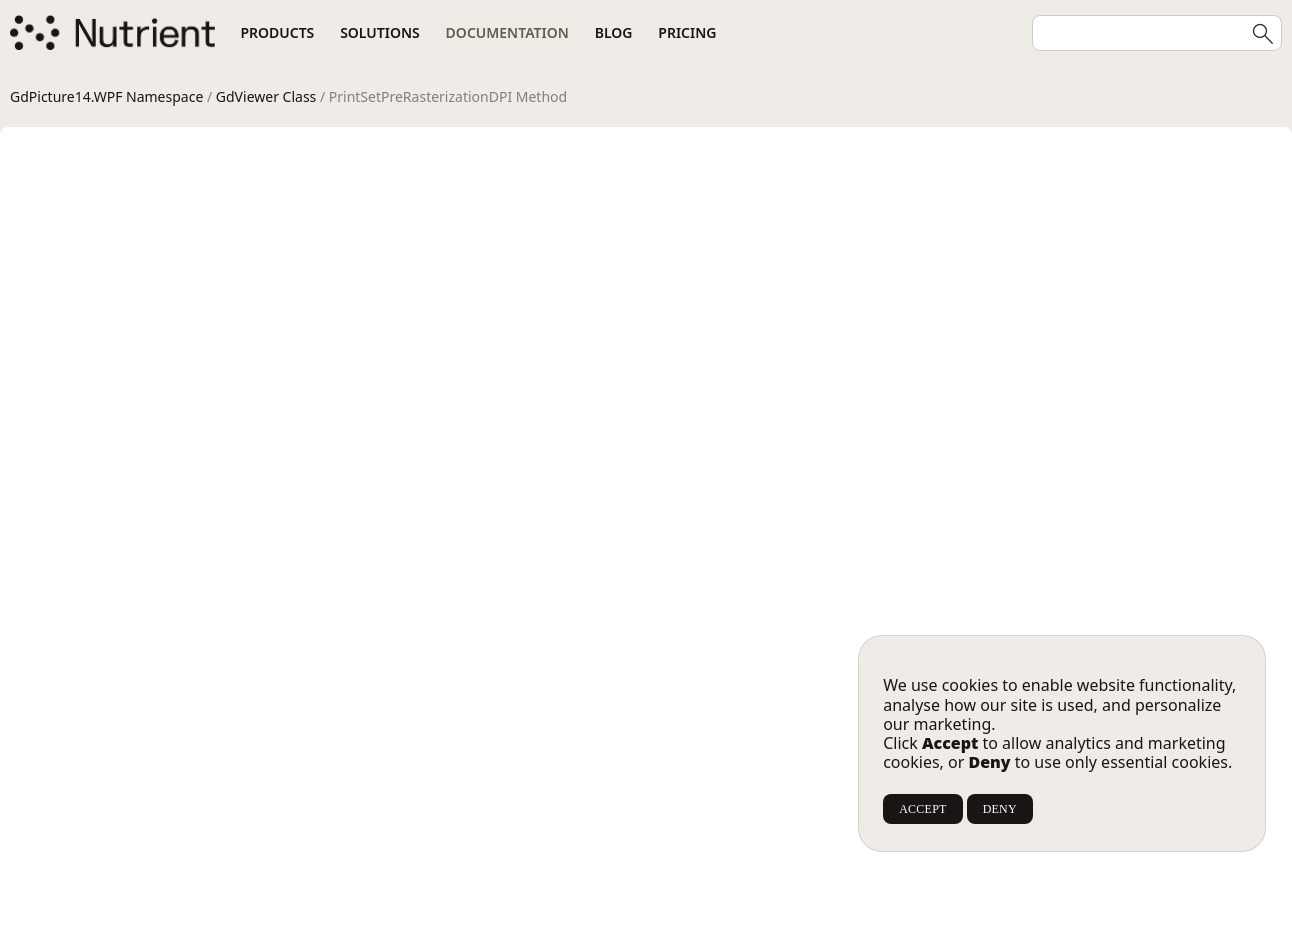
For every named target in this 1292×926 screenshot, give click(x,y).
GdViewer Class (266, 96)
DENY (1000, 809)
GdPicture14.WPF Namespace (106, 96)
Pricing (687, 32)
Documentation (507, 32)
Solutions (380, 32)
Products (277, 32)
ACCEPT (922, 809)
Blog (614, 32)
